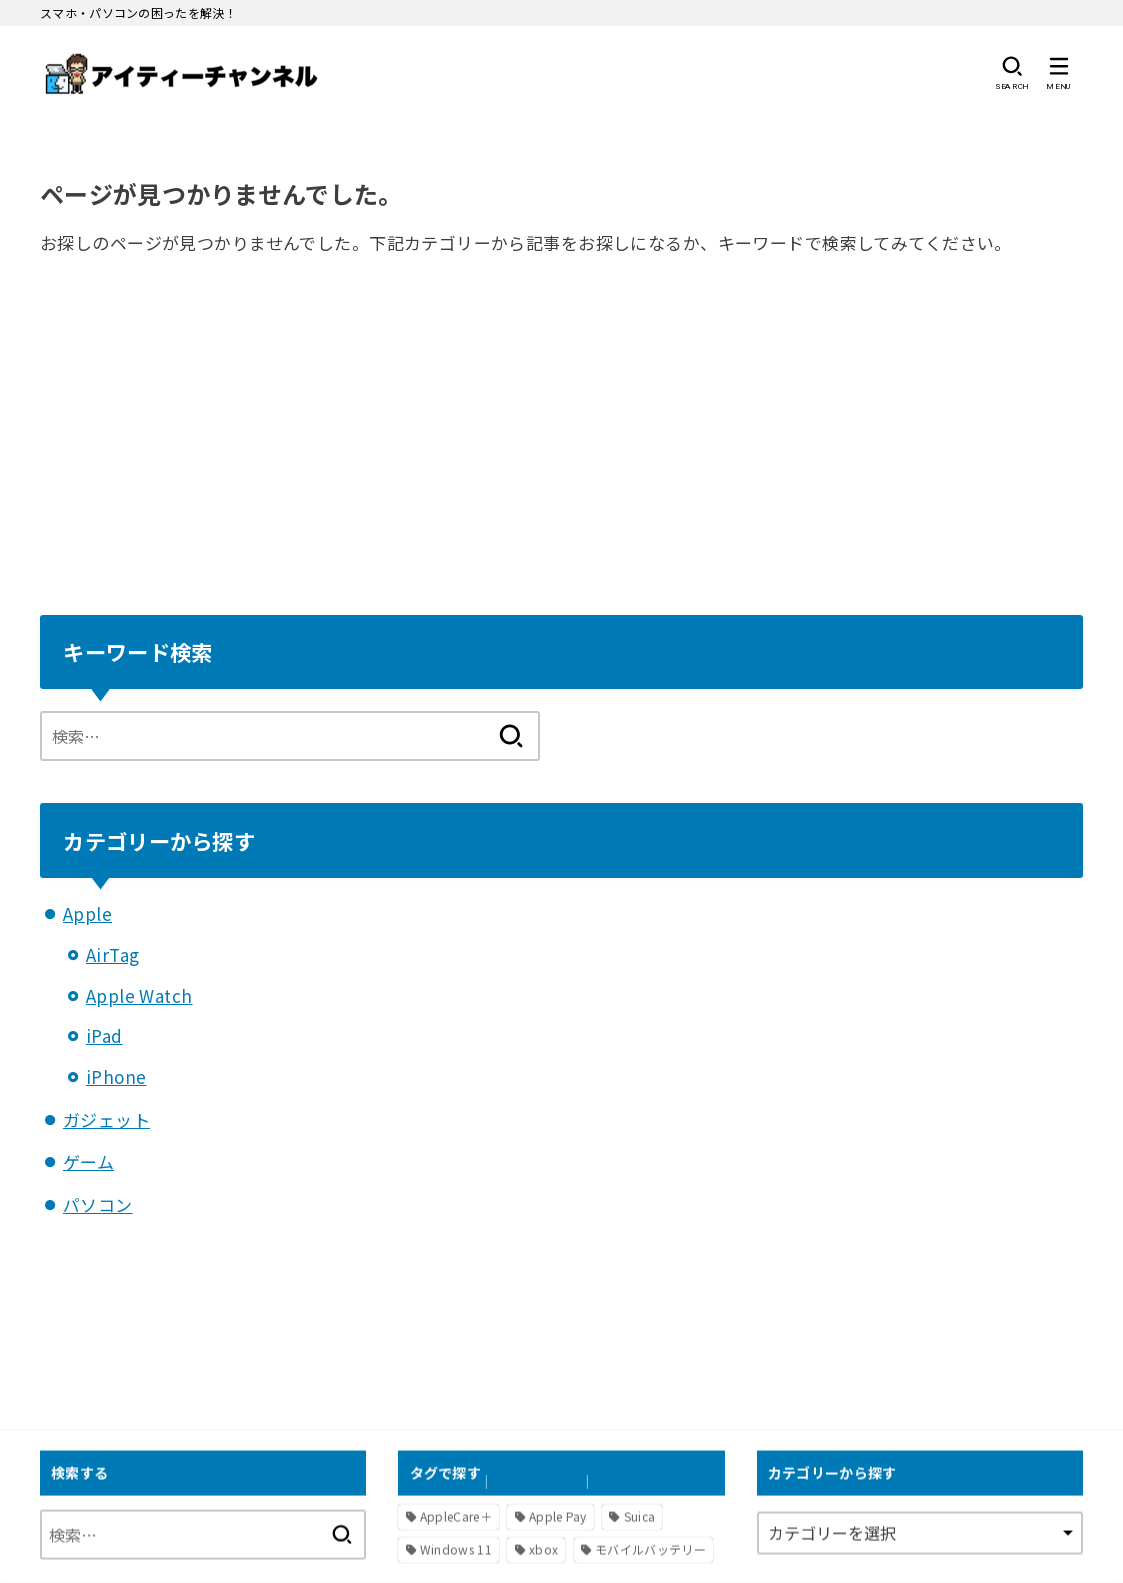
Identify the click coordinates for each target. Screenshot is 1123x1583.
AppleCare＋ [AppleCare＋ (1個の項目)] (456, 1515)
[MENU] (1059, 73)
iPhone (116, 1076)
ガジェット (106, 1119)
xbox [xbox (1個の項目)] (543, 1549)
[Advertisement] (561, 433)
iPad (104, 1035)
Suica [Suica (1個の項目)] (640, 1515)
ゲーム (88, 1161)
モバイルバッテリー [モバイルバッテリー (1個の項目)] (650, 1549)
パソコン (98, 1204)
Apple (87, 913)
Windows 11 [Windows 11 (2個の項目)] (456, 1549)
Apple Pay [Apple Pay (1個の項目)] (558, 1515)
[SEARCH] (1011, 73)
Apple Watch (139, 995)
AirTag (113, 954)
